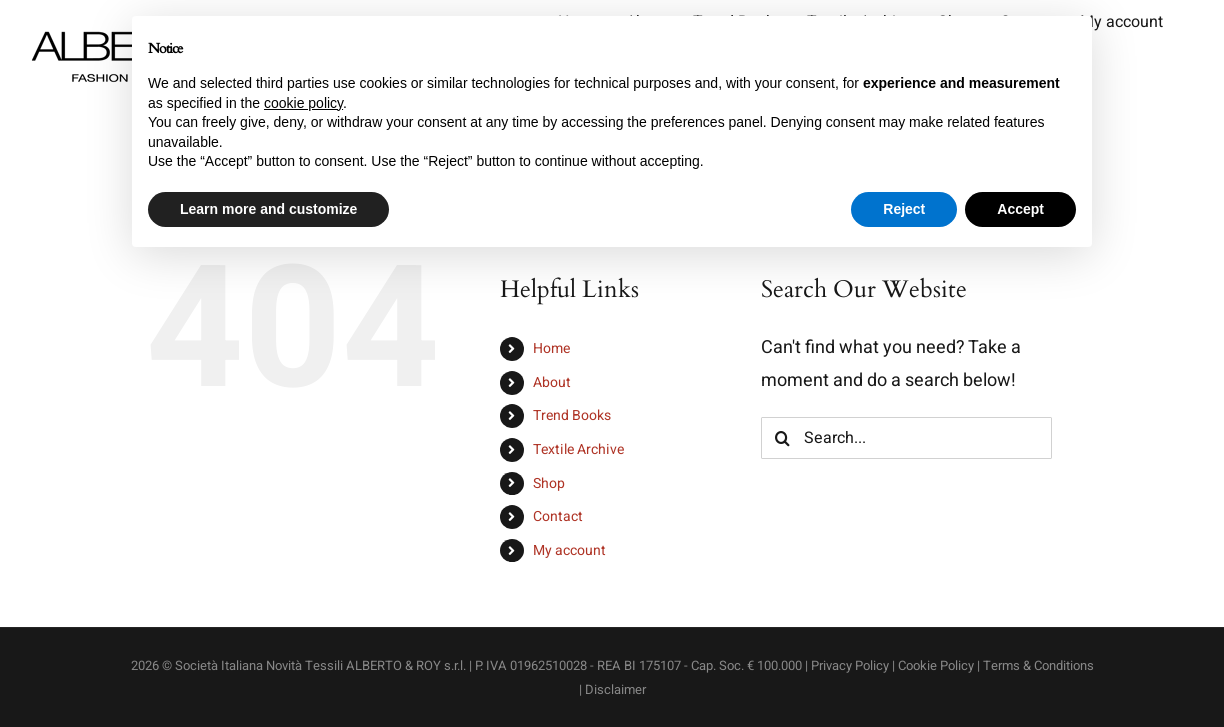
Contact (558, 516)
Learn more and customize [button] (268, 209)
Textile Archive (578, 449)
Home (551, 348)
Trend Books (572, 415)
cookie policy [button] (303, 103)
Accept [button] (1020, 209)
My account (569, 550)
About (552, 382)
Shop (549, 483)
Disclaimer (615, 689)
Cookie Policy (936, 665)
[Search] (782, 438)
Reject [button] (904, 209)
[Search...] (906, 438)
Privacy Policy (850, 665)
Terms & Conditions (1038, 665)
